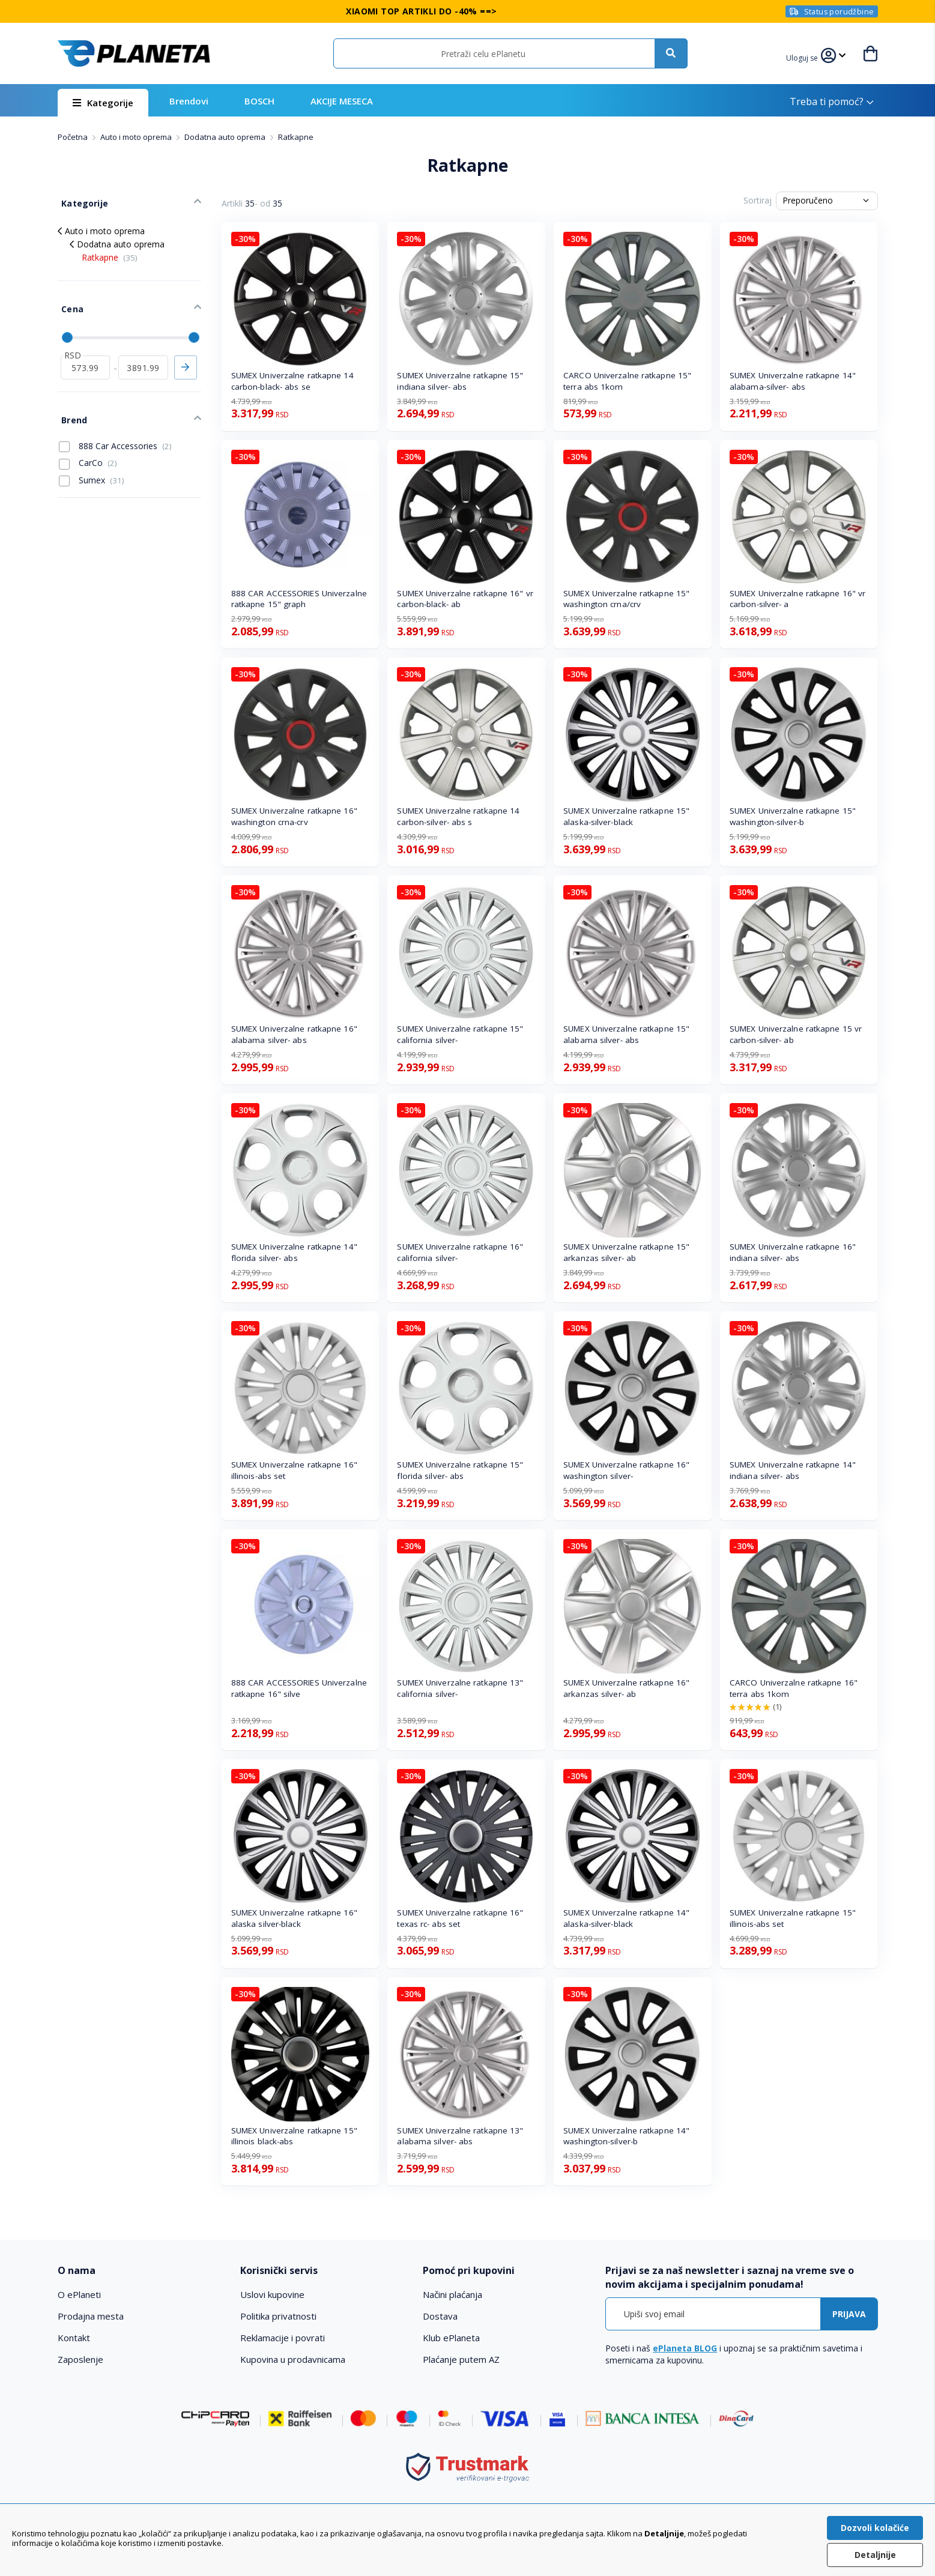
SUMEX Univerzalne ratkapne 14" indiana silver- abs (793, 1470)
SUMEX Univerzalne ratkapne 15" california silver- (460, 1034)
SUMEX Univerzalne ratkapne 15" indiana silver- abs (460, 381)
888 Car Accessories (115, 426)
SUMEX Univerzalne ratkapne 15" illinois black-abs (294, 2136)
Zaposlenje (80, 2359)
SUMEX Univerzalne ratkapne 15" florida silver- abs (460, 1470)
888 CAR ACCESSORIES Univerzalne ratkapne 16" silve (299, 1688)
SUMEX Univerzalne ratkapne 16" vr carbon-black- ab (465, 599)
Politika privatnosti (278, 2316)
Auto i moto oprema (137, 137)
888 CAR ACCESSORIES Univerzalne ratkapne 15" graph (299, 599)
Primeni (185, 353)
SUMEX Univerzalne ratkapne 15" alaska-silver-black (626, 816)
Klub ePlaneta (451, 2338)
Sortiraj (757, 200)
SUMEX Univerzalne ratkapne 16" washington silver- (626, 1470)
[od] (85, 353)
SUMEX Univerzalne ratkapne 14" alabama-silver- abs (793, 381)
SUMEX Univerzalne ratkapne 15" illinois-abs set (793, 1918)
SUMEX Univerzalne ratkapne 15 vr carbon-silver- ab (796, 1034)
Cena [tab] (68, 298)
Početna (73, 137)
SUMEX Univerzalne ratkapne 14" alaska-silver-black (626, 1918)
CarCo (88, 443)
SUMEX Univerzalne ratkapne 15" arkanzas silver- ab (626, 1252)
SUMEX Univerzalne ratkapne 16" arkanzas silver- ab (626, 1688)
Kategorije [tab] (80, 199)
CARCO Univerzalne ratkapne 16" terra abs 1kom (794, 1688)
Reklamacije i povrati (282, 2338)
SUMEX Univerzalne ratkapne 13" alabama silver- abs (460, 2136)
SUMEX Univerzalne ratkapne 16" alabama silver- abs (294, 1034)
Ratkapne (110, 251)
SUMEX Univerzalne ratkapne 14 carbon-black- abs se (292, 381)
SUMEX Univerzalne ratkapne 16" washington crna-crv (294, 816)
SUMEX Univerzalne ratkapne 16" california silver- (460, 1252)
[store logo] (134, 53)
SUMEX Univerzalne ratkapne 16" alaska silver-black (294, 1918)
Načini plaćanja (452, 2294)
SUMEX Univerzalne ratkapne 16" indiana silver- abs (793, 1252)
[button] (804, 56)
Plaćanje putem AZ (461, 2359)
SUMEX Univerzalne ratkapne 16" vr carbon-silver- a (797, 599)
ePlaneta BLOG (685, 2348)
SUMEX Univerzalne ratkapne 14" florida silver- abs (294, 1252)
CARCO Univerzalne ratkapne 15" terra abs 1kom (627, 381)
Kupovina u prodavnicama (292, 2359)
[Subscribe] (849, 2313)
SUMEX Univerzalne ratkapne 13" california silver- (460, 1688)
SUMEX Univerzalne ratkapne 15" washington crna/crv (626, 599)
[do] (143, 353)
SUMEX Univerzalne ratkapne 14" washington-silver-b (626, 2136)
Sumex (91, 460)
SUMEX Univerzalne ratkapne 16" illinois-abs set (294, 1470)
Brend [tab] (70, 401)
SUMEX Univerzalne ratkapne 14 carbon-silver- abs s (458, 816)
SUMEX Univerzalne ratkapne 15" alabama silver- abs (626, 1034)
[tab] (141, 2271)
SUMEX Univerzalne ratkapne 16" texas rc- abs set (460, 1918)
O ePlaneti (79, 2294)
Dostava (440, 2316)
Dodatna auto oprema (225, 137)
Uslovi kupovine (272, 2294)
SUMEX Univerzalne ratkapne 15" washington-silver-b (793, 816)
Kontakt (74, 2338)
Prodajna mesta (91, 2316)
